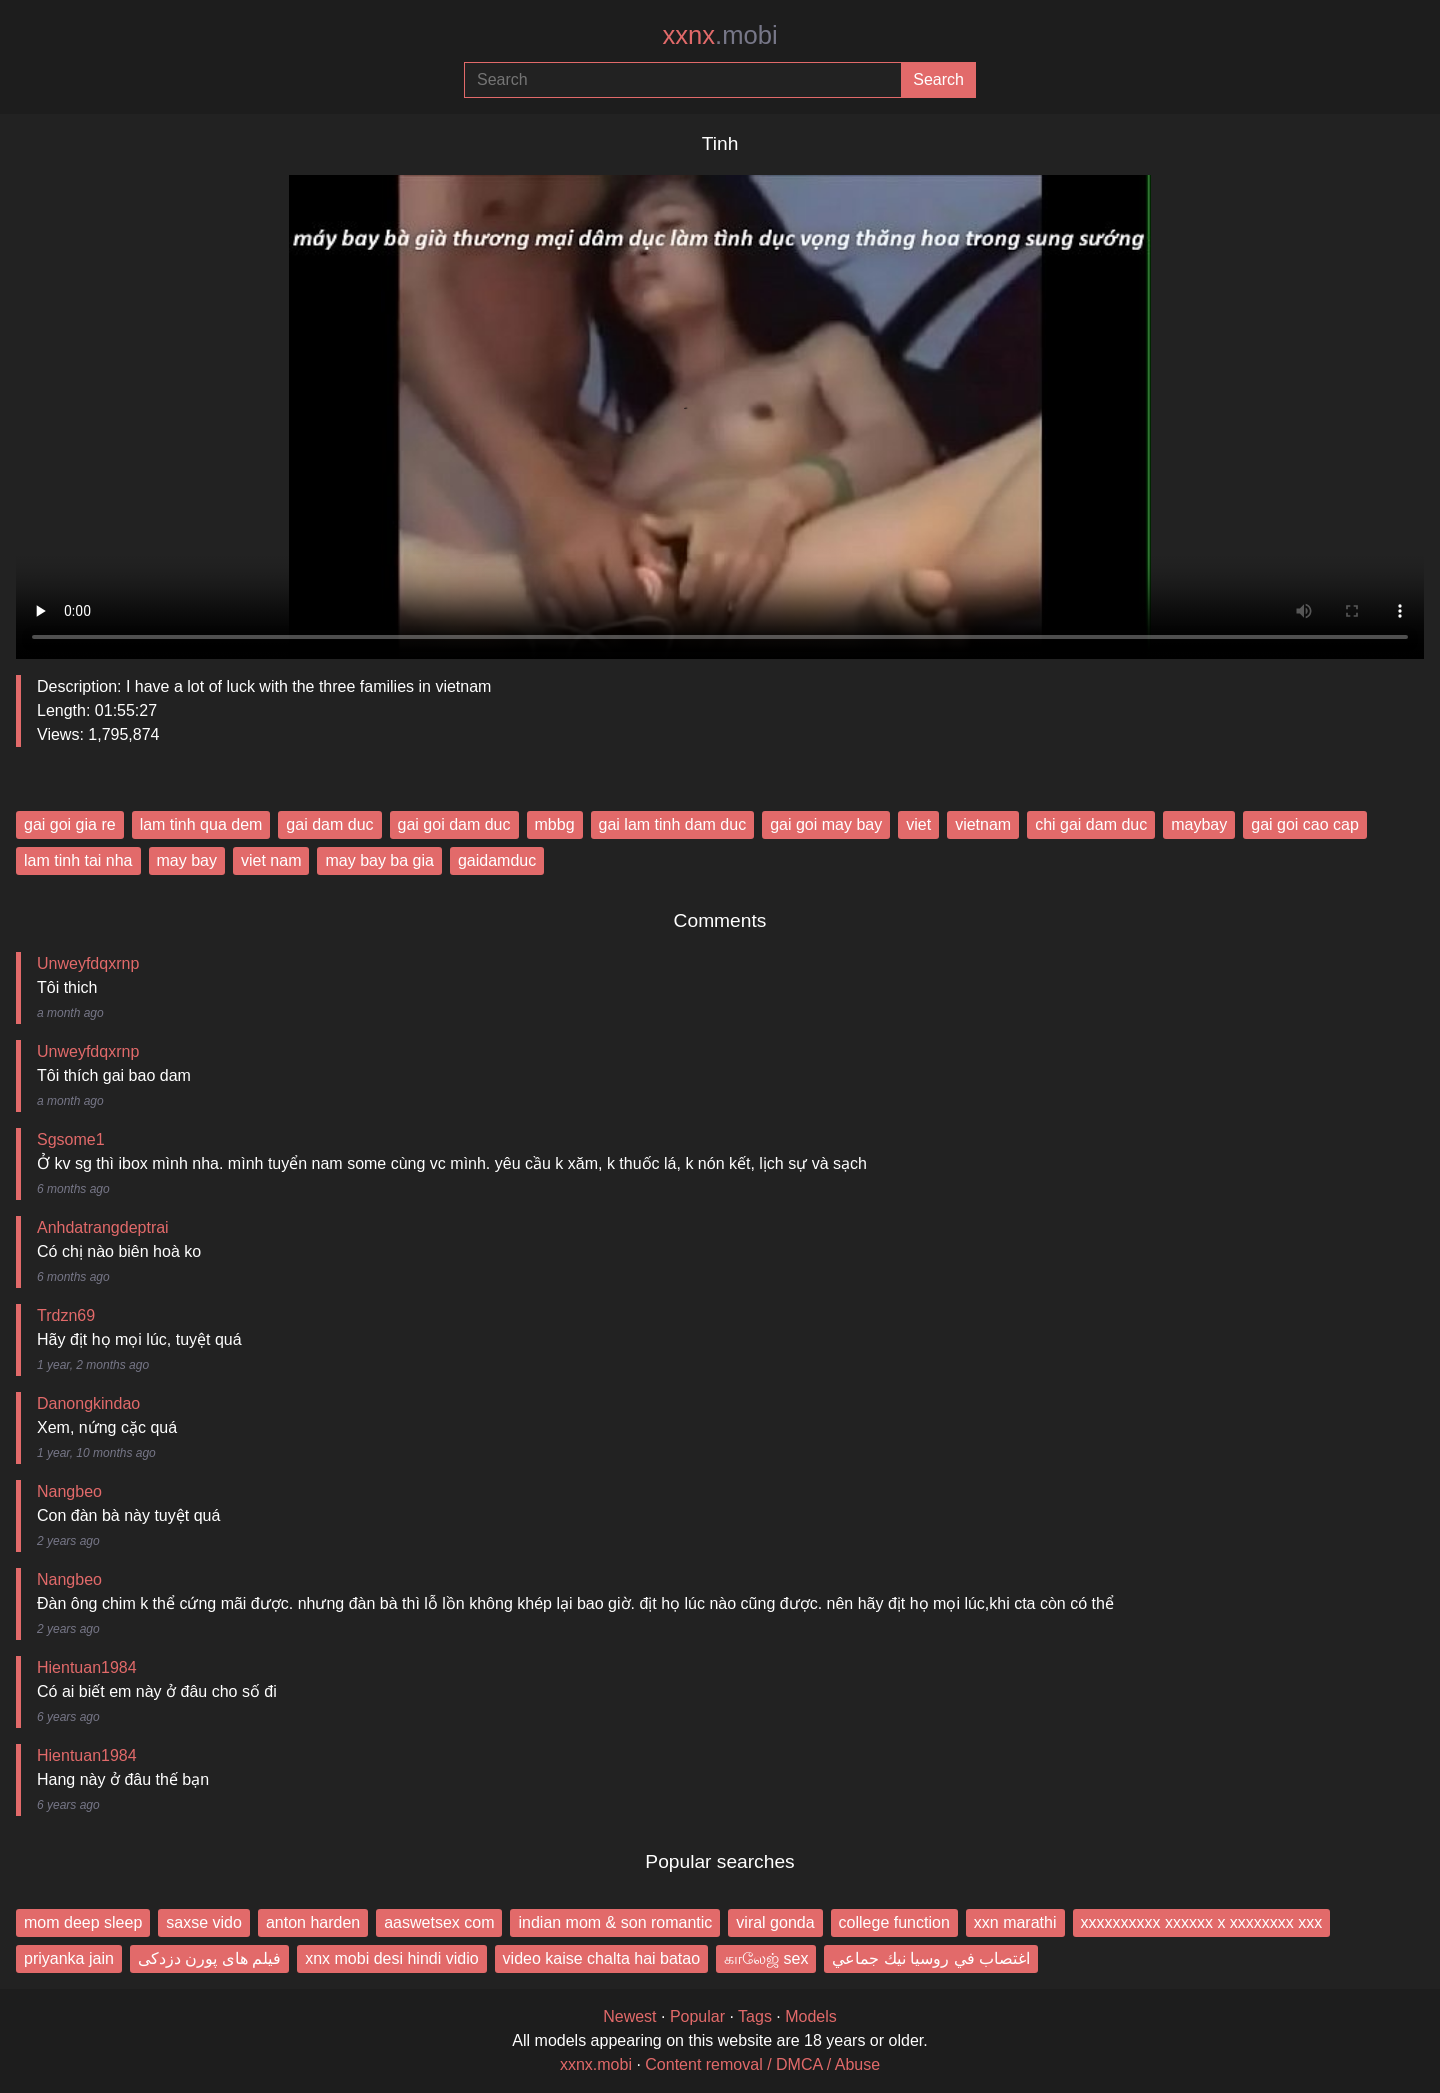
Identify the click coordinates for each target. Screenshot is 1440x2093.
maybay (1199, 824)
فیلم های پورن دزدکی (209, 1958)
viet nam (271, 860)
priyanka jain (69, 1958)
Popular (697, 2016)
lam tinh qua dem (201, 824)
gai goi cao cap (1305, 824)
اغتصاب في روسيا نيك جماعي (931, 1958)
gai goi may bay (826, 824)
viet (918, 824)
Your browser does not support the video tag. (720, 409)
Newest (629, 2016)
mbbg (555, 824)
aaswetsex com (439, 1922)
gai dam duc (329, 824)
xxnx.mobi (596, 2064)
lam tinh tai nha (78, 860)
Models (811, 2016)
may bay (187, 860)
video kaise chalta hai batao (601, 1958)
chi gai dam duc (1091, 824)
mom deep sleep (83, 1922)
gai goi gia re (70, 824)
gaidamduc (497, 860)
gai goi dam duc (454, 824)
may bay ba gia (379, 860)
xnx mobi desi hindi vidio (391, 1958)
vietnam (983, 824)
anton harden (313, 1922)
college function (894, 1922)
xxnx (719, 35)
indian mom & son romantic (615, 1922)
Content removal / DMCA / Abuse (762, 2064)
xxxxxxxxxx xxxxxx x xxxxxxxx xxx (1202, 1922)
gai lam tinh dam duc (673, 824)
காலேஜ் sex (766, 1958)
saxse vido (204, 1922)
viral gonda (775, 1922)
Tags (755, 2016)
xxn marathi (1015, 1922)
